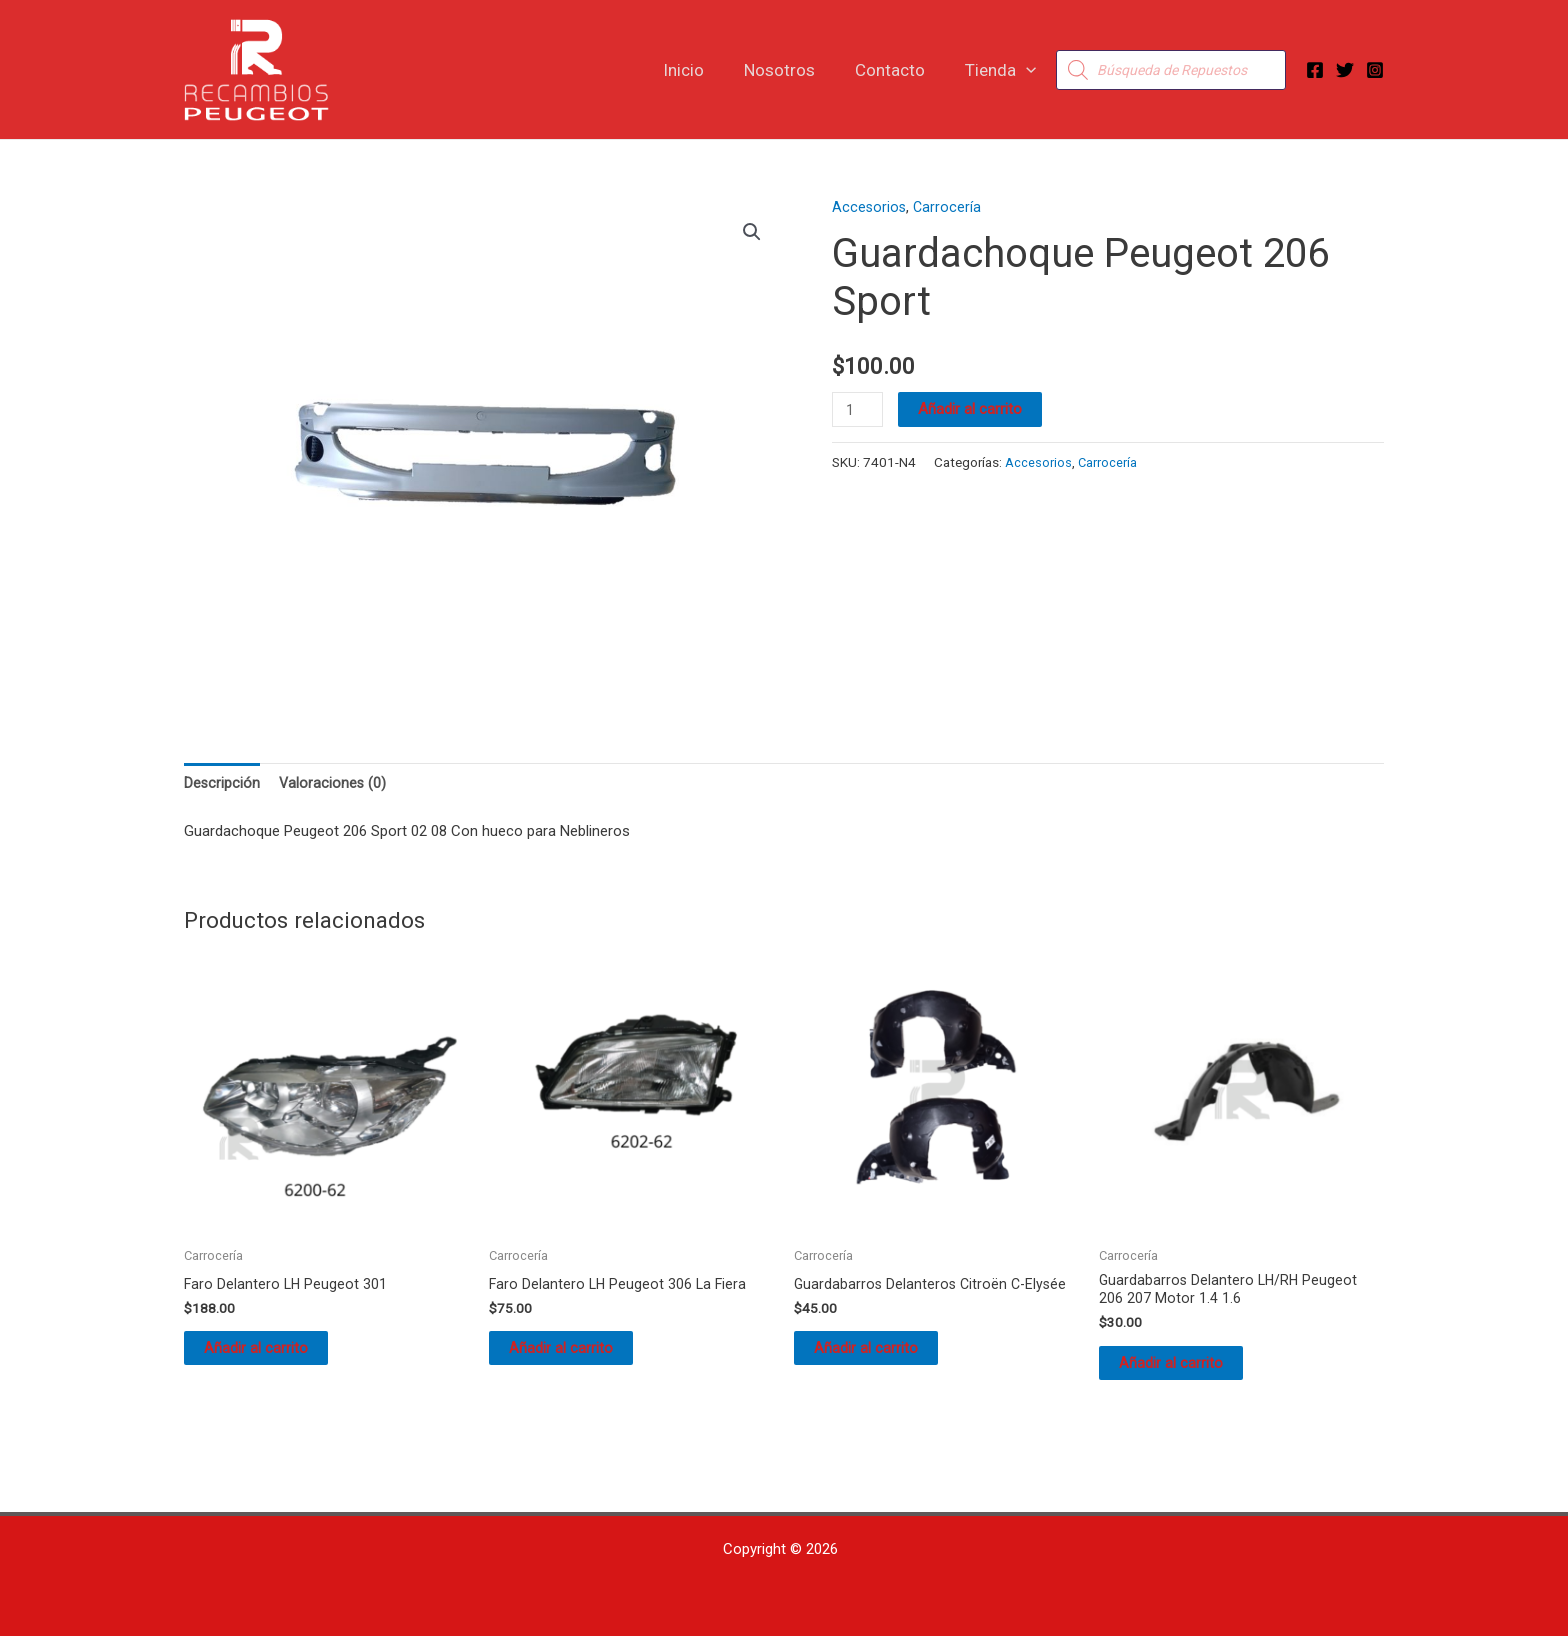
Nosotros (794, 70)
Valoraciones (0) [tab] (334, 784)
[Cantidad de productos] (859, 409)
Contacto (899, 70)
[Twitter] (1345, 70)
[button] (1029, 70)
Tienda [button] (1003, 70)
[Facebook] (1315, 70)
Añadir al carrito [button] (276, 1356)
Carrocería (949, 207)
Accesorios (870, 207)
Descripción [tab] (222, 784)
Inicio (704, 70)
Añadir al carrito (973, 409)
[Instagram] (1375, 70)
